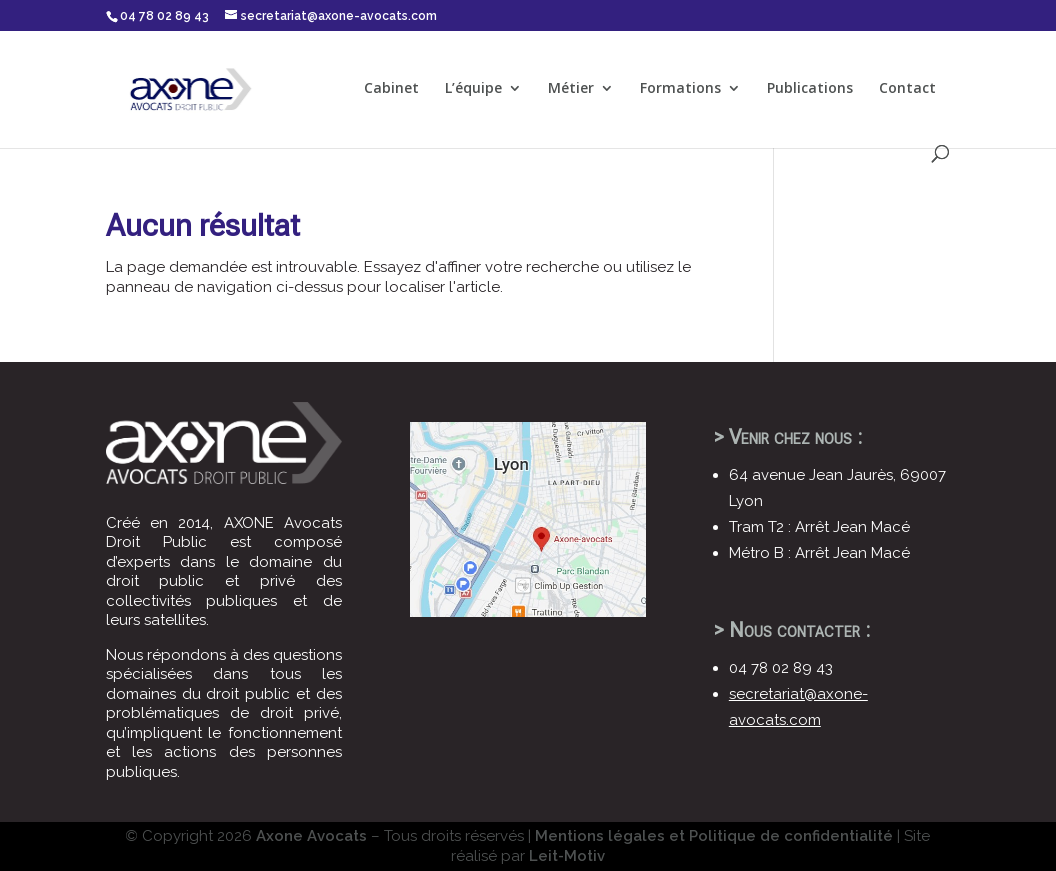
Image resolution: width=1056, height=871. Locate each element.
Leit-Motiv (567, 856)
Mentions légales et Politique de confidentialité (714, 836)
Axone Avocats (311, 836)
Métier (571, 89)
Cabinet (391, 89)
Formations (680, 89)
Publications (810, 89)
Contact (907, 89)
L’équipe (473, 89)
